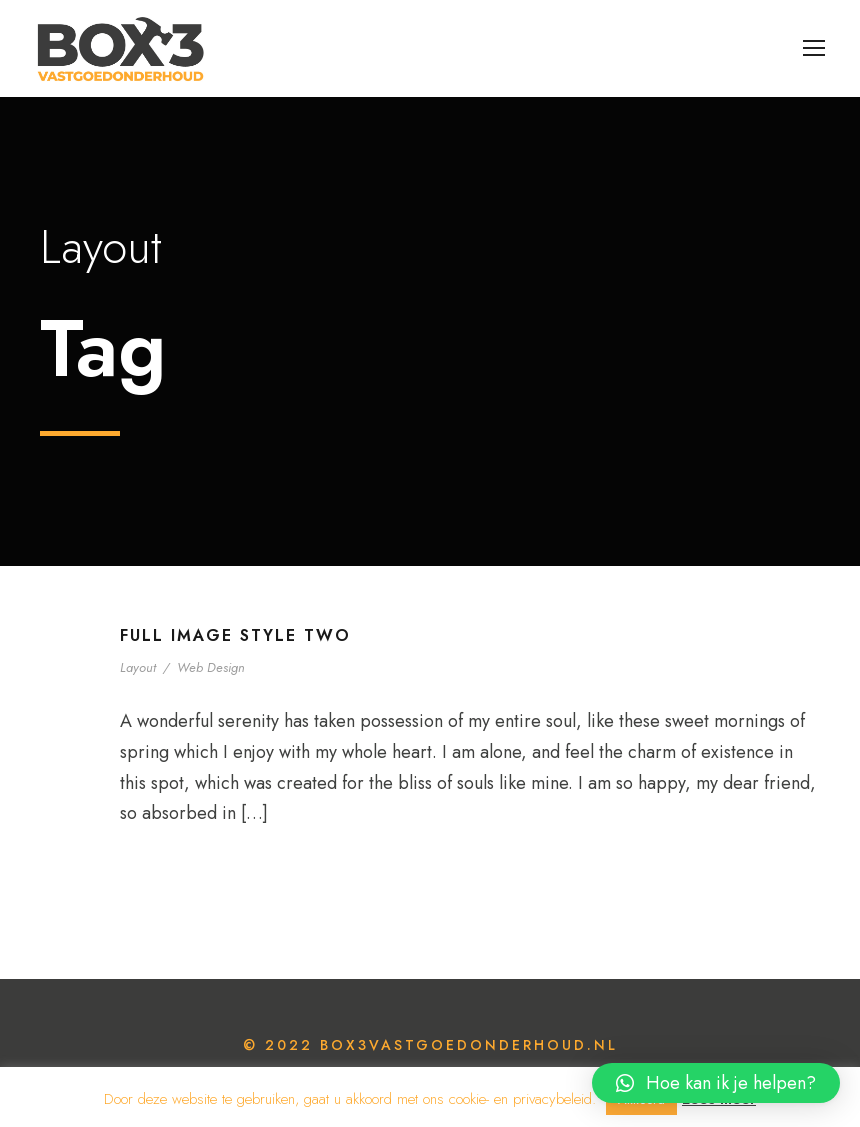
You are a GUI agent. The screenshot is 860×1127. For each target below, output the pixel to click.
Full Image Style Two (235, 635)
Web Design (211, 667)
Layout (138, 667)
